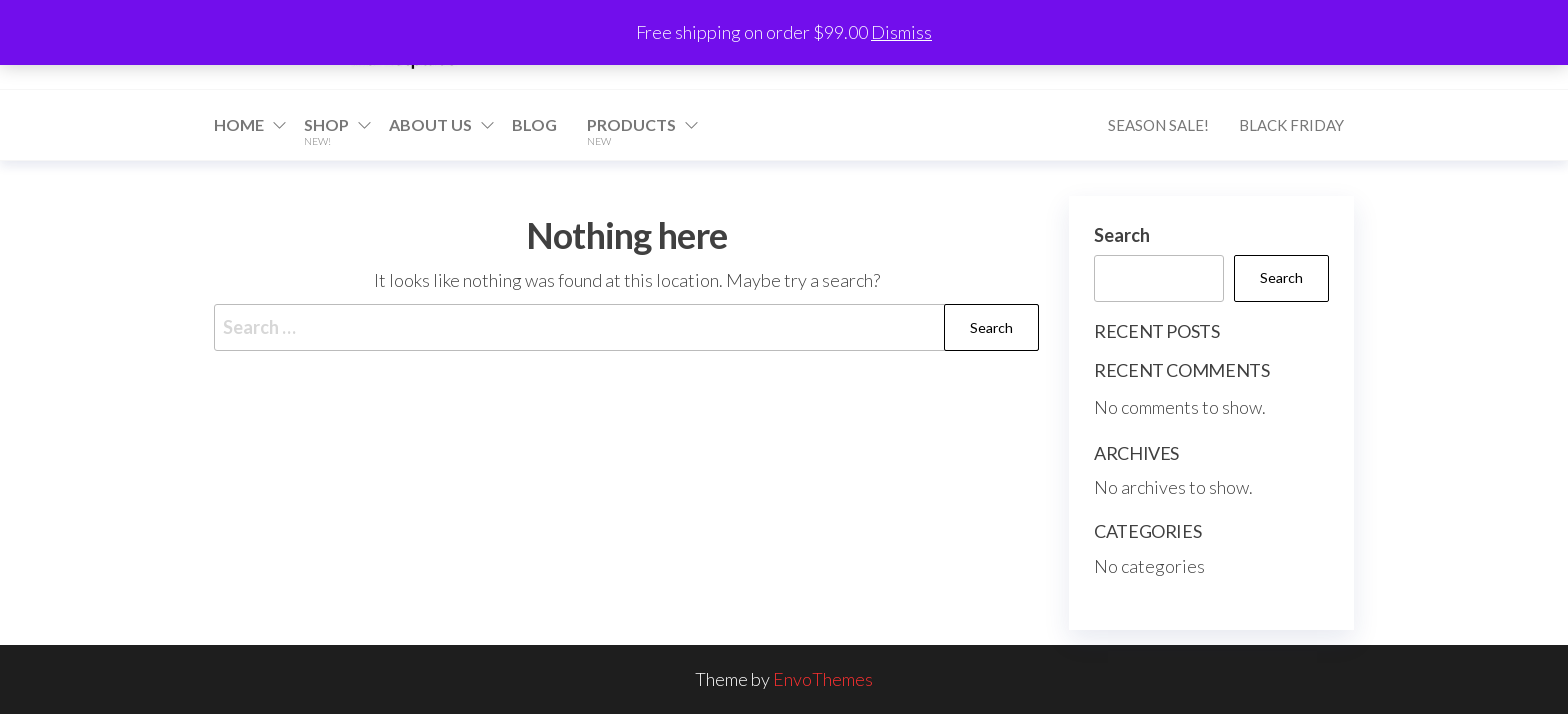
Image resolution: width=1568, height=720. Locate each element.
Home (239, 124)
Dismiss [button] (901, 32)
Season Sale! (1158, 125)
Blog (534, 124)
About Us (430, 124)
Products (631, 131)
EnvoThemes (823, 679)
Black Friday (1291, 125)
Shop (326, 131)
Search (1122, 235)
